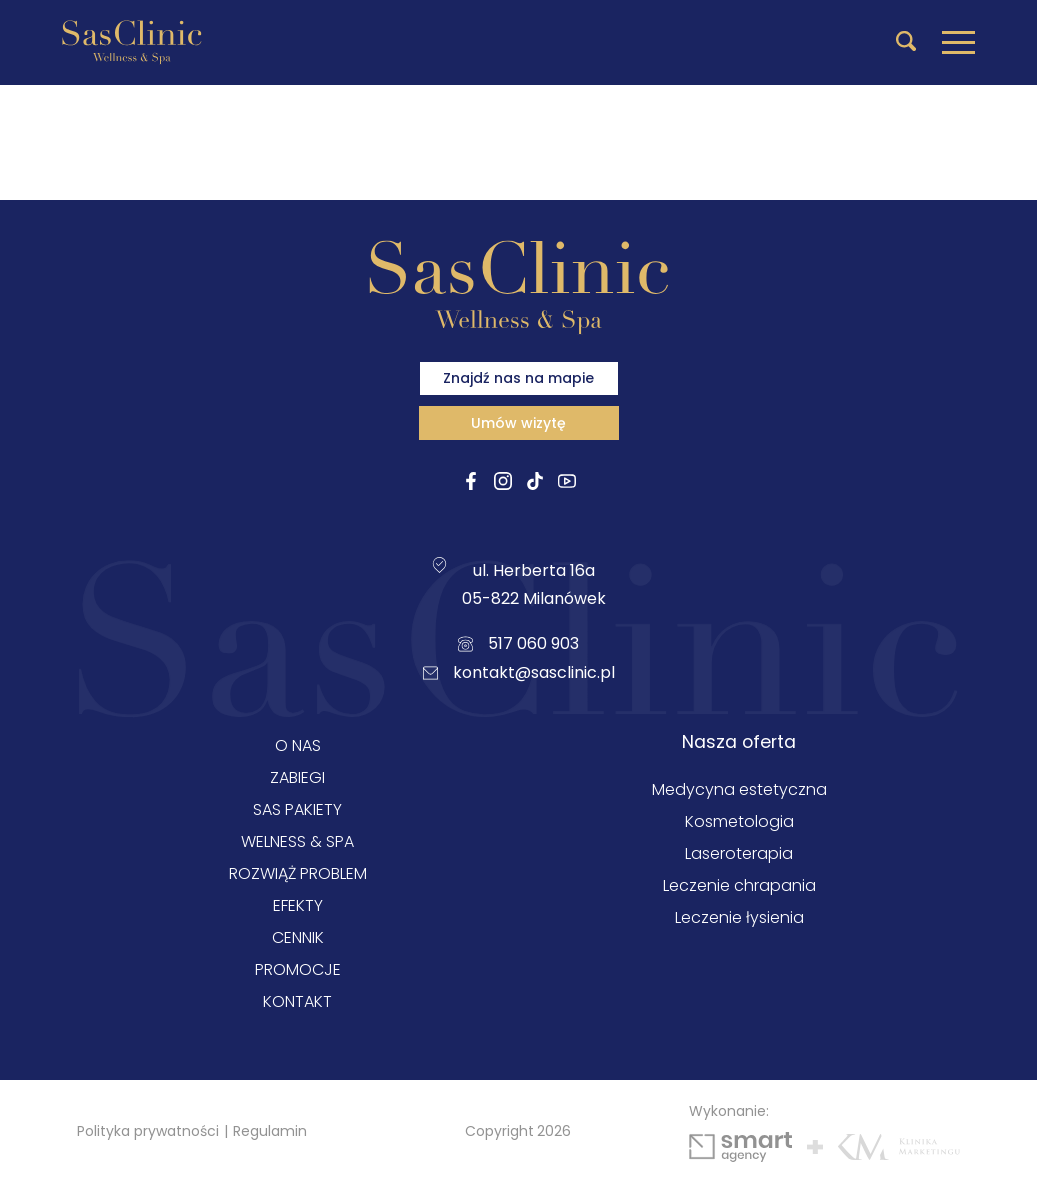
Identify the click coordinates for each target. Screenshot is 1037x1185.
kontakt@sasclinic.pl (519, 672)
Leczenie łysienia (739, 917)
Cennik (298, 937)
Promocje (298, 969)
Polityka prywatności (148, 1131)
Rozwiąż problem (298, 873)
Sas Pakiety (297, 809)
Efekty (298, 905)
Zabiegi (297, 777)
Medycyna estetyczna (739, 789)
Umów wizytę (518, 423)
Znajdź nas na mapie (518, 378)
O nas (298, 745)
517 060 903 (518, 643)
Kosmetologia (739, 821)
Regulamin (270, 1131)
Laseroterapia (739, 853)
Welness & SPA (297, 841)
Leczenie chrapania (739, 885)
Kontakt (297, 1001)
